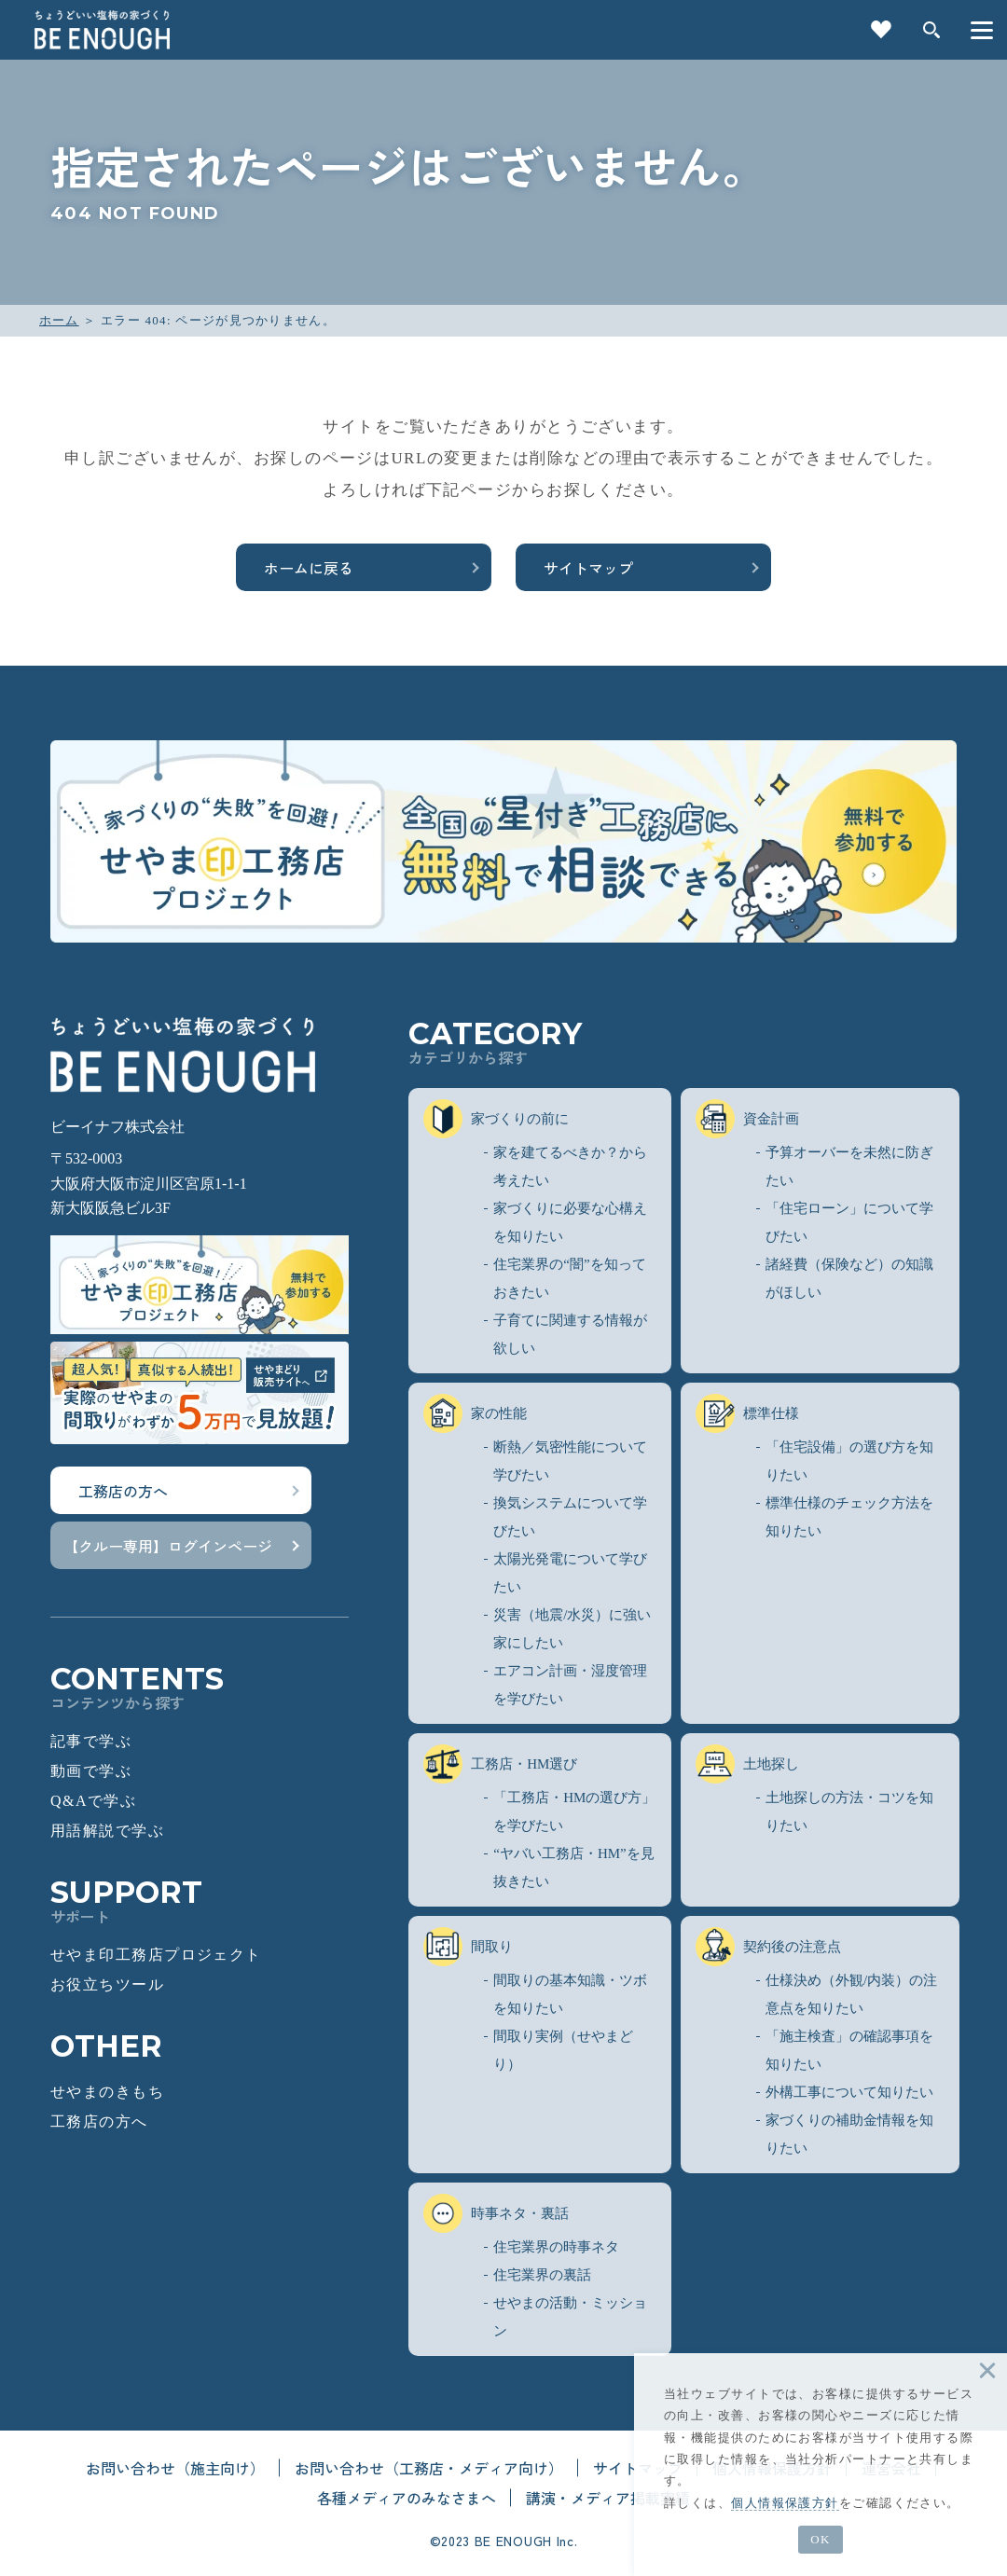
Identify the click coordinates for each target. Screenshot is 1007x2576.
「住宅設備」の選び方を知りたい (849, 1461)
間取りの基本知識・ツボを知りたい (570, 1994)
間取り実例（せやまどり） (563, 2050)
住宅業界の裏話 (542, 2274)
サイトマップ (588, 568)
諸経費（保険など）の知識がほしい (849, 1278)
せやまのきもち (107, 2092)
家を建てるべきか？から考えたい (570, 1166)
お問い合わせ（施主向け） (175, 2468)
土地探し (747, 1764)
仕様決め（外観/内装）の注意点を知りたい (851, 1994)
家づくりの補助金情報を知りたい (849, 2134)
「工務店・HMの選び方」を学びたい (574, 1811)
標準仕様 (747, 1413)
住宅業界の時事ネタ (556, 2246)
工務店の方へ (123, 1491)
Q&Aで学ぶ (93, 1801)
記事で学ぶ (90, 1741)
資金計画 (747, 1118)
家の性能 (475, 1413)
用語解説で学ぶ (107, 1831)
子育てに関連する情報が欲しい (570, 1334)
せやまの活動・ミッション (570, 2316)
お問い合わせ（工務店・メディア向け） (429, 2468)
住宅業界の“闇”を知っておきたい (569, 1278)
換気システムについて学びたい (570, 1516)
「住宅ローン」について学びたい (849, 1222)
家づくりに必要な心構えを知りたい (570, 1222)
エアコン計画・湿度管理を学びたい (570, 1684)
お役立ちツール (107, 1984)
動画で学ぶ (90, 1771)
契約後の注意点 (768, 1946)
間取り (468, 1946)
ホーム (59, 320)
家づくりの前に (496, 1118)
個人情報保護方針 (785, 2503)
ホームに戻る (308, 568)
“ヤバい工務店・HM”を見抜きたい (574, 1867)
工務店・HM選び (500, 1764)
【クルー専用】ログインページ (167, 1546)
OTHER (106, 2046)
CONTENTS (199, 1687)
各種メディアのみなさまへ (406, 2497)
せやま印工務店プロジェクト (156, 1955)
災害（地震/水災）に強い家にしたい (572, 1628)
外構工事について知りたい (849, 2092)
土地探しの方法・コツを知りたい (849, 1811)
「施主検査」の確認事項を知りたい (849, 2050)
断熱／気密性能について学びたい (570, 1461)
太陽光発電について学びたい (570, 1572)
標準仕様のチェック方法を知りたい (849, 1516)
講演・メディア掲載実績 (608, 2497)
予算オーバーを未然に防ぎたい (849, 1166)
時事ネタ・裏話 (496, 2213)
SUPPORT (199, 1900)
